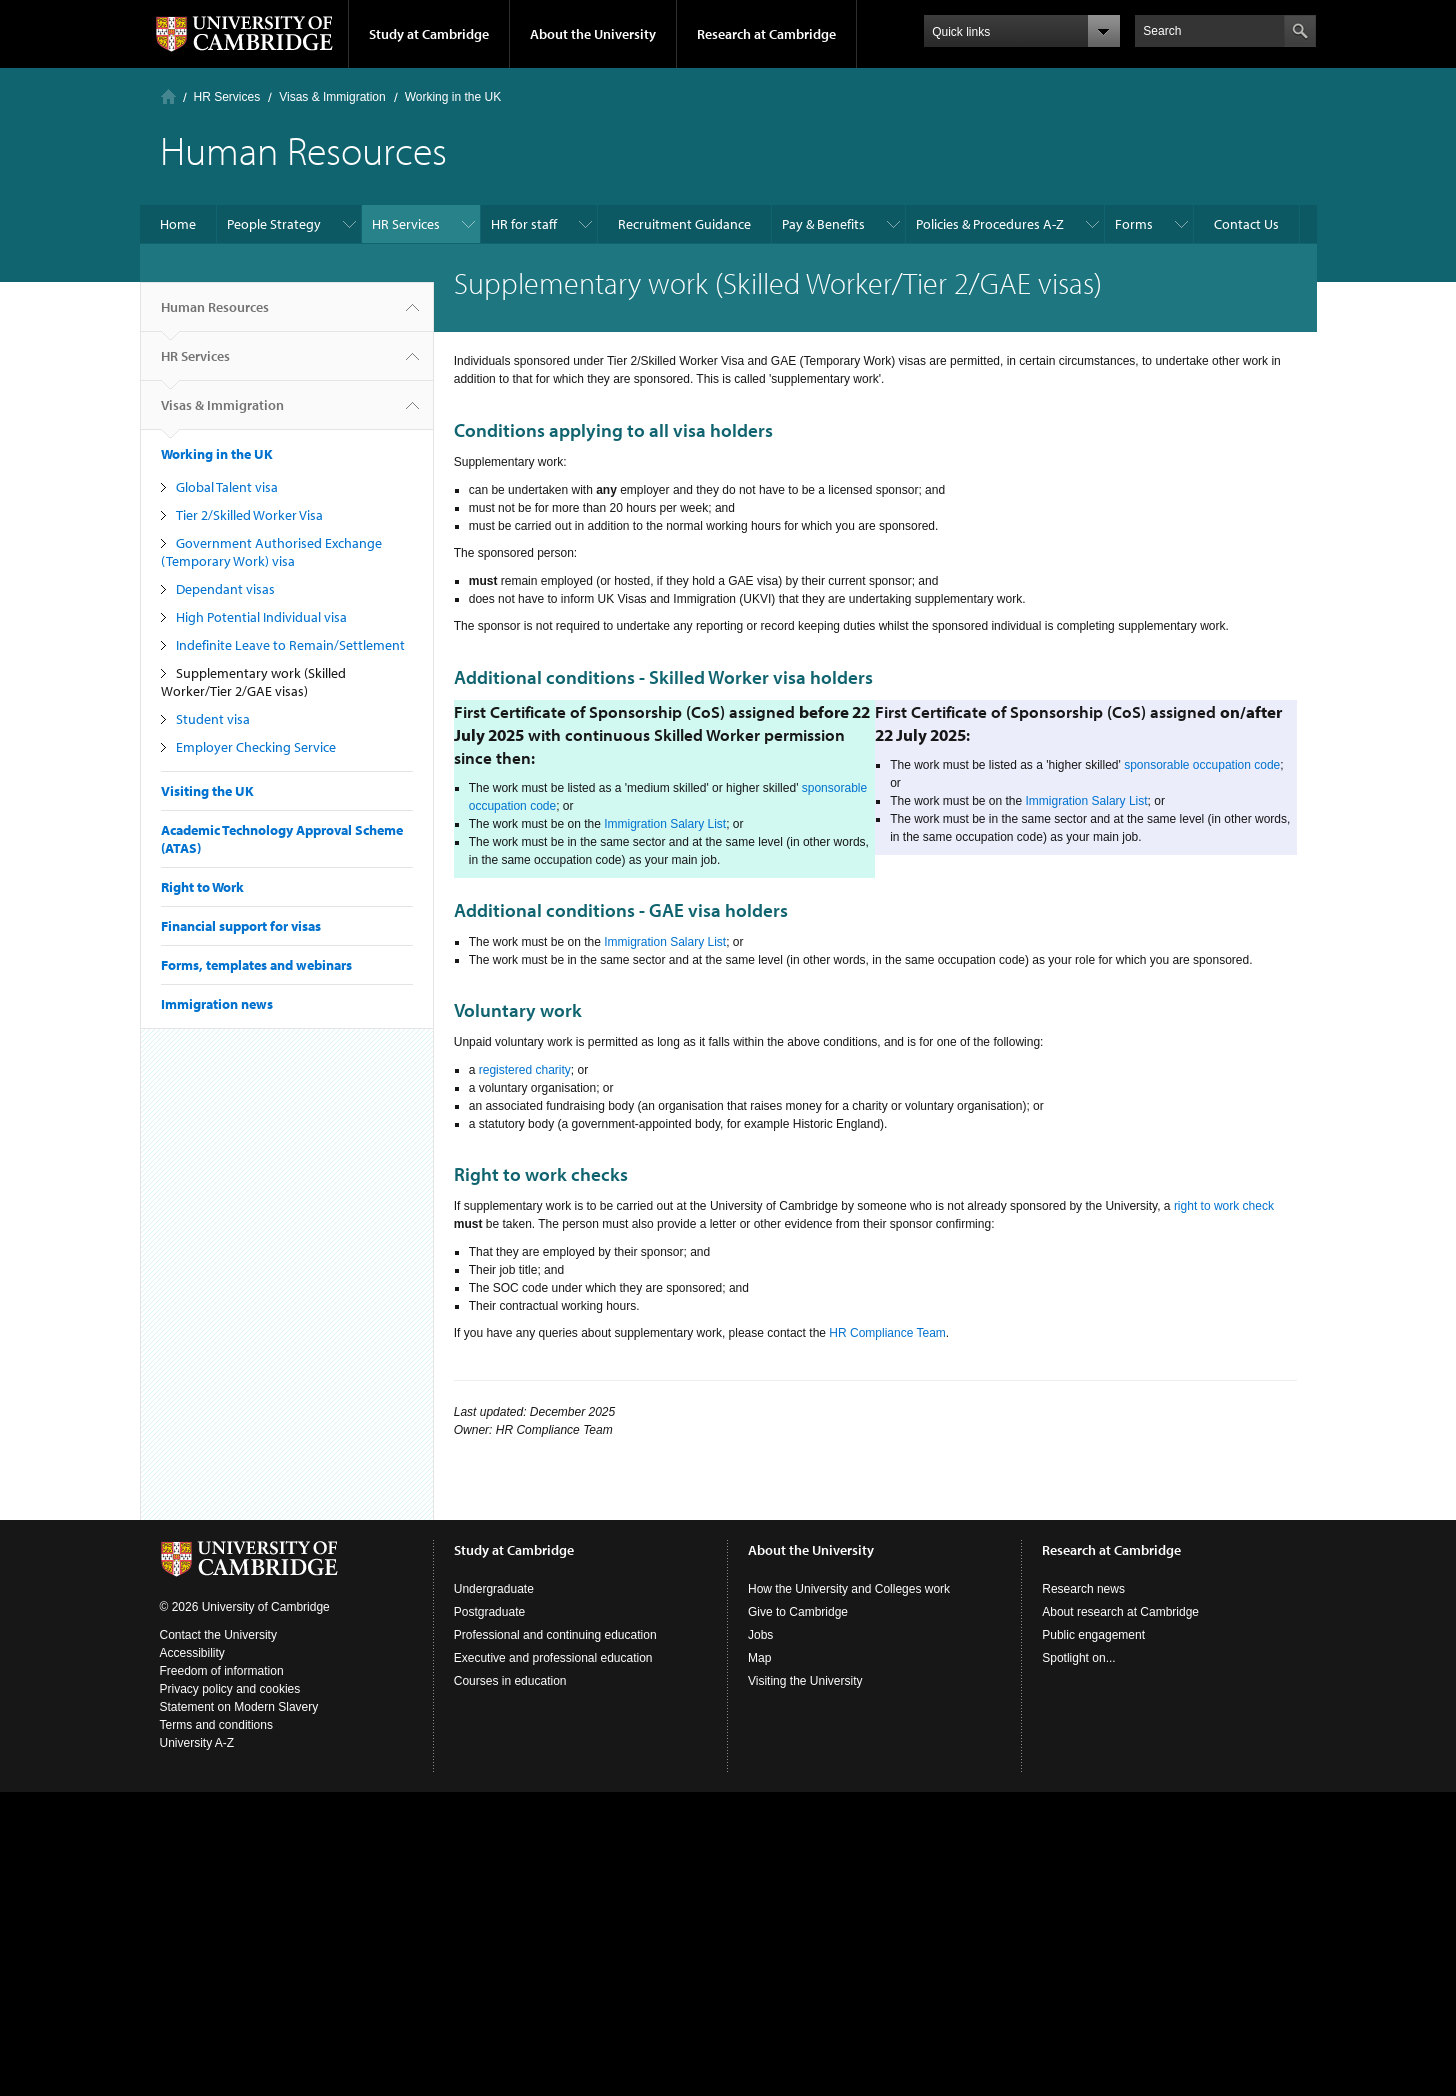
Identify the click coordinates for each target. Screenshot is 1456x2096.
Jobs (760, 1635)
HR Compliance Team (887, 1333)
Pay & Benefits (823, 224)
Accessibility (192, 1653)
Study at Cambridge (429, 34)
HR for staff (524, 224)
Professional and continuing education (555, 1635)
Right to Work (202, 887)
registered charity (525, 1070)
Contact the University (218, 1635)
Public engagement (1093, 1635)
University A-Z (197, 1743)
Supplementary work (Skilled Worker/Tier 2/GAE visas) (253, 682)
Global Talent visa (227, 487)
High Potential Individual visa (261, 617)
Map (759, 1658)
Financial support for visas (241, 926)
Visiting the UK (207, 791)
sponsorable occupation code (1202, 765)
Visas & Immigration (332, 97)
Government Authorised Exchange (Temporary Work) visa (271, 552)
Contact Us (1246, 224)
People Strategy (274, 224)
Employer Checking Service (256, 747)
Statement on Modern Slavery (239, 1707)
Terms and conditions (216, 1725)
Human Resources (215, 315)
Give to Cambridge (798, 1612)
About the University (593, 34)
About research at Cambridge (1120, 1612)
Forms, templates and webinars (256, 965)
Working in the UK (453, 97)
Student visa (213, 719)
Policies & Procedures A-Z (990, 224)
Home (168, 96)
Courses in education (510, 1681)
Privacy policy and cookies (230, 1689)
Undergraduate (494, 1589)
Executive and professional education (553, 1658)
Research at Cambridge (766, 34)
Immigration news (217, 1004)
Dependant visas (225, 589)
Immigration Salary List (665, 824)
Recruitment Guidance (684, 224)
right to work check (1224, 1206)
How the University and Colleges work (849, 1589)
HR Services (227, 97)
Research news (1083, 1589)
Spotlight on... (1078, 1658)
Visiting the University (805, 1681)
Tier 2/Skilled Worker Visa (249, 515)
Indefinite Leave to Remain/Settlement (290, 645)
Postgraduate (489, 1612)
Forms (1134, 224)
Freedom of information (222, 1671)
